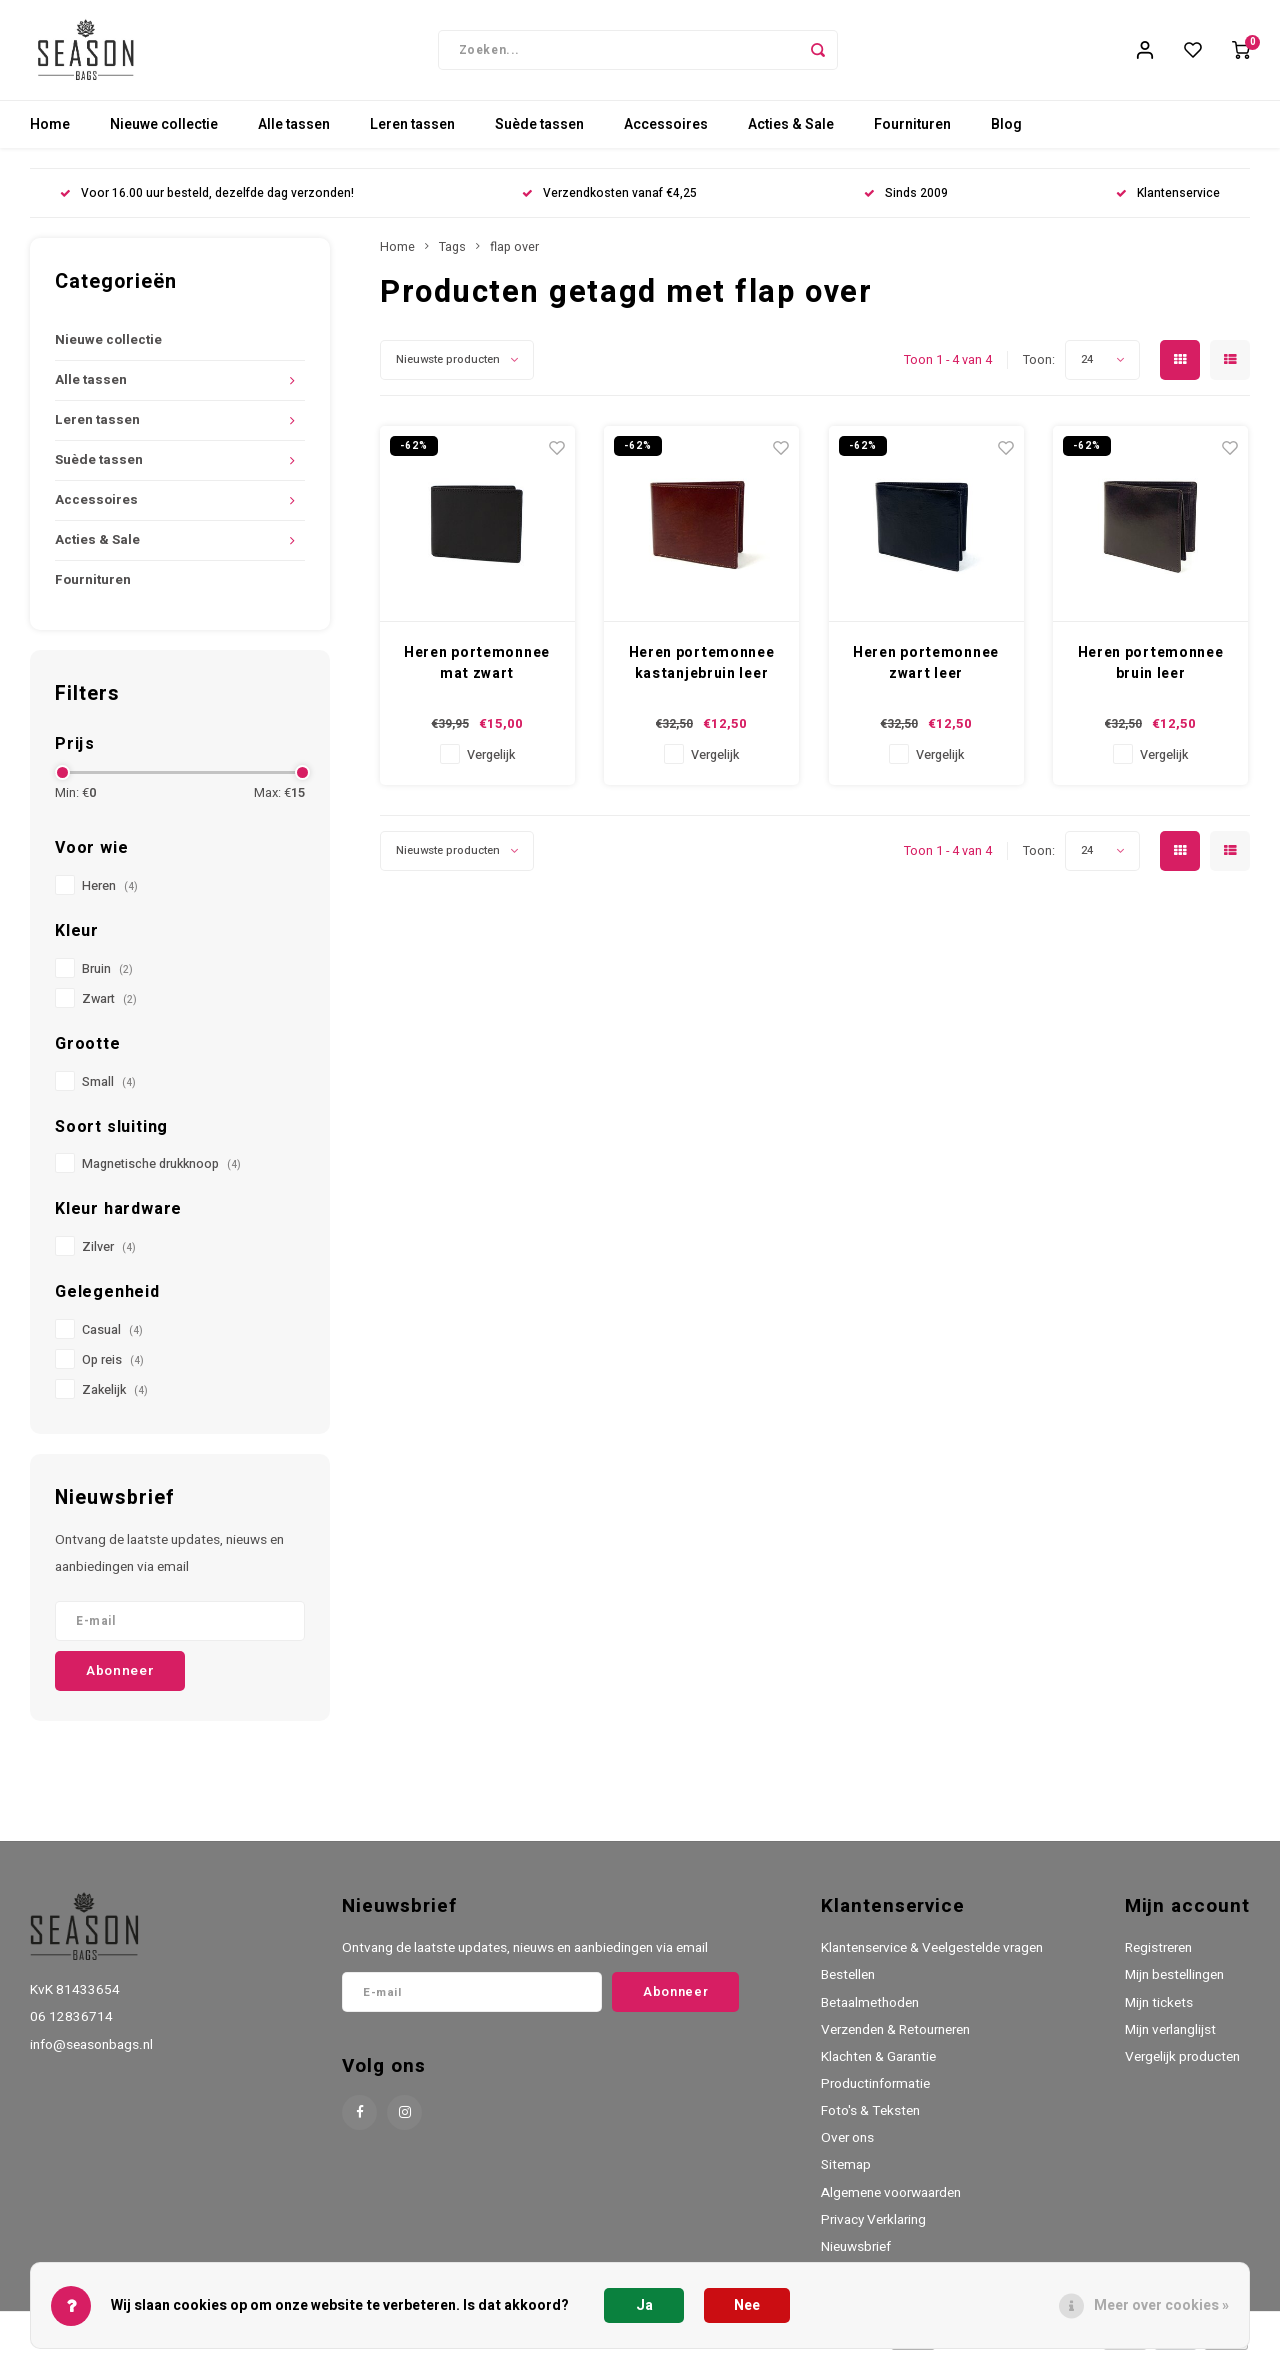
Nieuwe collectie (164, 134)
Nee (747, 2305)
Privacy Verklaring (873, 2230)
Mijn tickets (1159, 2013)
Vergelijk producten (1182, 2067)
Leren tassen (412, 134)
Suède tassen (539, 134)
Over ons (847, 2148)
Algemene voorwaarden (891, 2203)
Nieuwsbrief (856, 2257)
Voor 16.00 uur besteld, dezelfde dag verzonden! (207, 203)
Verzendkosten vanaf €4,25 (609, 203)
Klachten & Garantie (878, 2067)
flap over (514, 257)
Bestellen (848, 1985)
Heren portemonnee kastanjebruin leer (702, 673)
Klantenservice (1168, 203)
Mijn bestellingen (1174, 1985)
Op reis (113, 1370)
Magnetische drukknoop (161, 1174)
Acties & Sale (791, 134)
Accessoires (666, 134)
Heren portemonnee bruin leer (1151, 673)
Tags (452, 257)
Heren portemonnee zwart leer (926, 673)
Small (109, 1092)
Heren (110, 896)
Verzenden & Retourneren (895, 2040)
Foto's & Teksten (870, 2121)
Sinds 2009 (906, 203)
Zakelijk (115, 1400)
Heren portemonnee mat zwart (477, 673)
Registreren (1158, 1958)
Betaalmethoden (870, 2013)
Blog (1006, 134)
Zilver (109, 1257)
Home (50, 134)
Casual (112, 1340)
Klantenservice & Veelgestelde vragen (932, 1958)
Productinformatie (875, 2094)
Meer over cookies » (1161, 2305)
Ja (644, 2305)
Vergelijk (491, 765)
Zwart (109, 1009)
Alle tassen (294, 134)
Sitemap (846, 2175)
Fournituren (912, 134)
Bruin (107, 979)
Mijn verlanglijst (1170, 2040)
